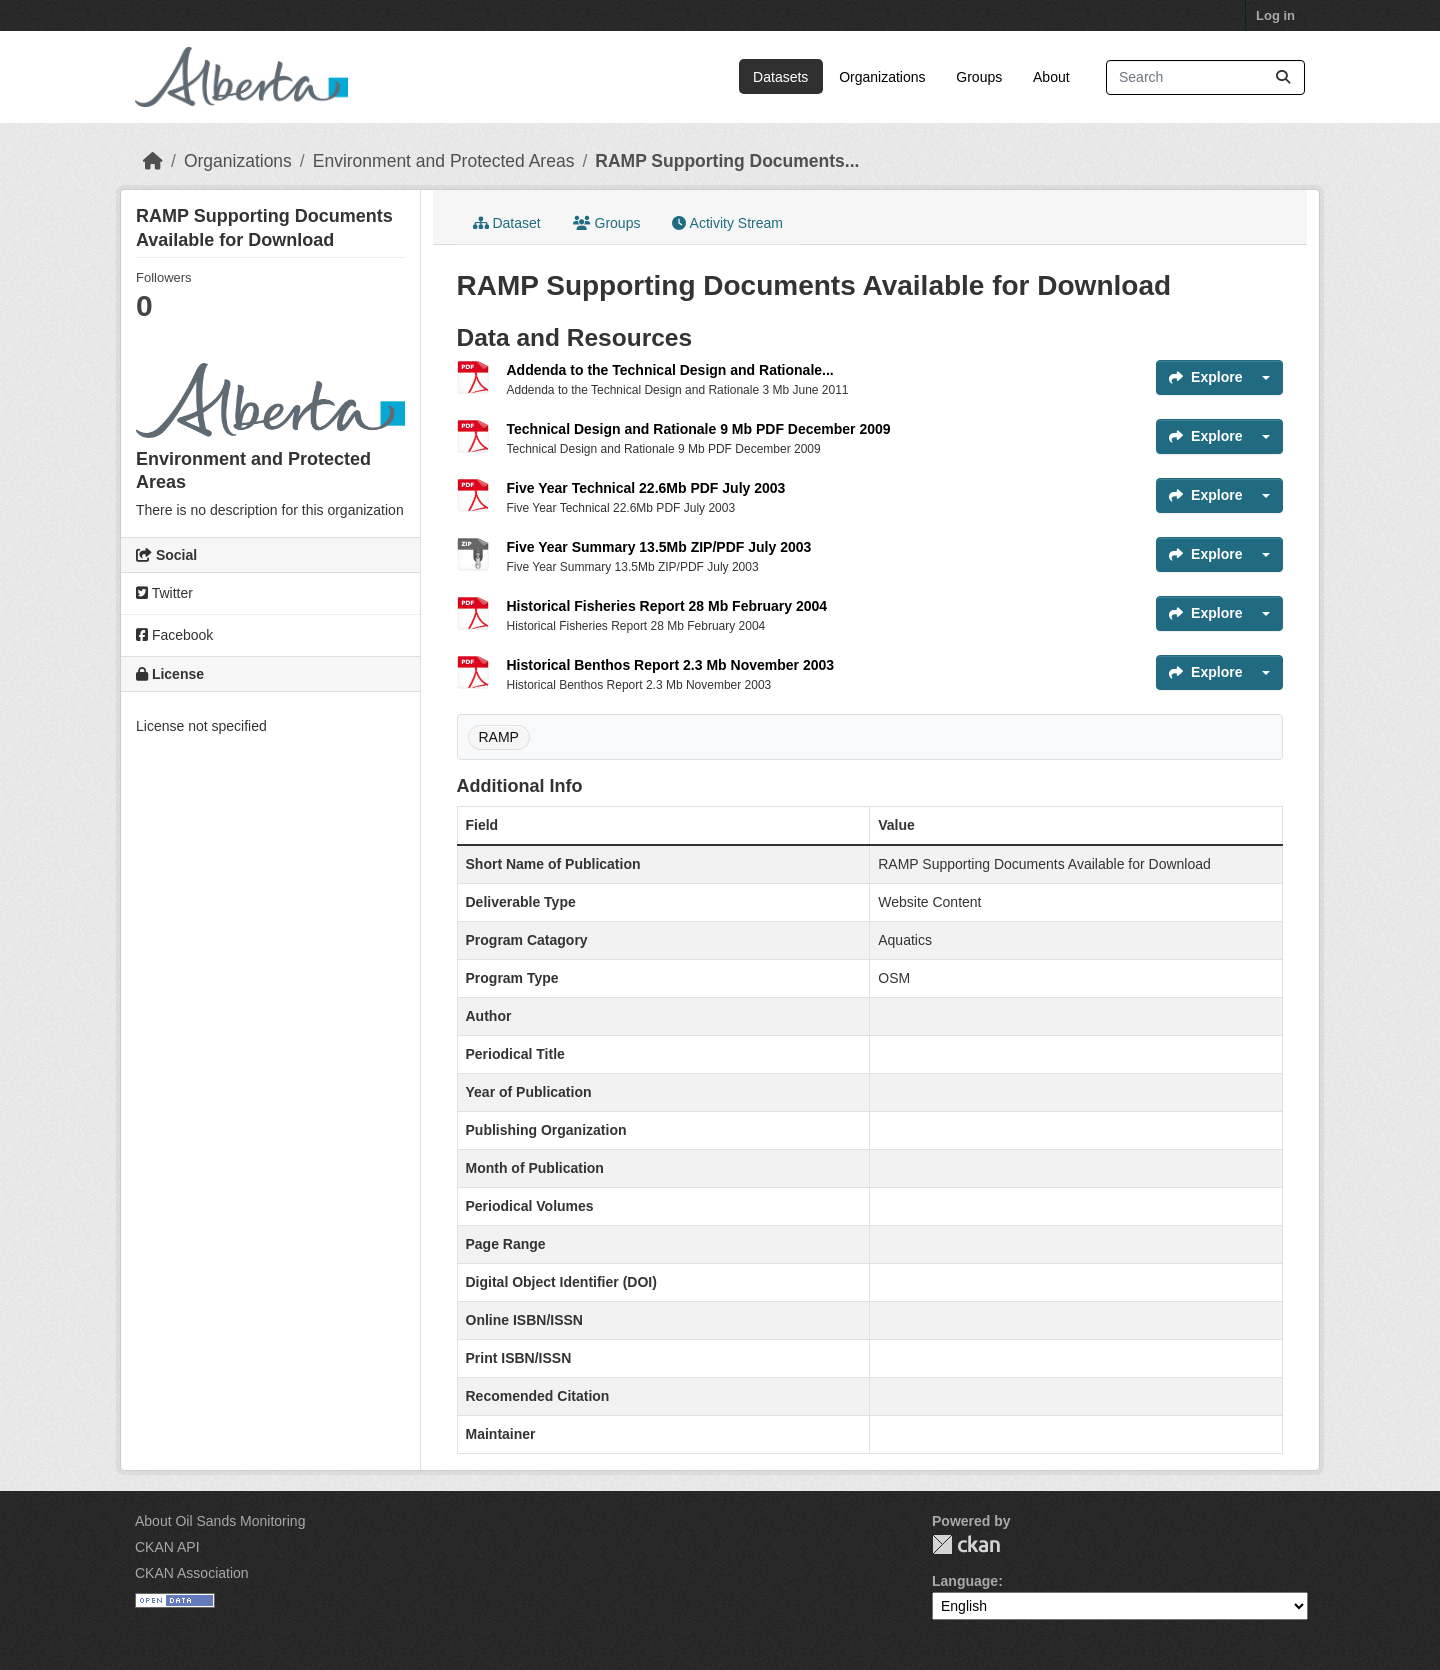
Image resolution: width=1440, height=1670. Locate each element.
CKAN (966, 1544)
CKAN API (167, 1547)
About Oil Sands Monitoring (220, 1521)
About (1051, 77)
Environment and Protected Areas (444, 161)
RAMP (499, 737)
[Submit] (1283, 77)
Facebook (174, 635)
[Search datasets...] (1205, 77)
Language (965, 1581)
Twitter (164, 593)
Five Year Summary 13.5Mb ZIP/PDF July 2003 (659, 547)
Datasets (780, 77)
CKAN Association (192, 1573)
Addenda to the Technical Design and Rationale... (670, 370)
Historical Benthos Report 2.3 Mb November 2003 (671, 665)
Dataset (507, 223)
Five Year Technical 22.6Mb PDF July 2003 (646, 488)
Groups (979, 77)
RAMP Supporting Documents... (727, 161)
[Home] (153, 161)
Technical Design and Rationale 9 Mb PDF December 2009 (699, 429)
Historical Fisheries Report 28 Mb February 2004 (667, 606)
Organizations (882, 77)
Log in (1275, 15)
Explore (1205, 377)
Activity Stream (727, 223)
